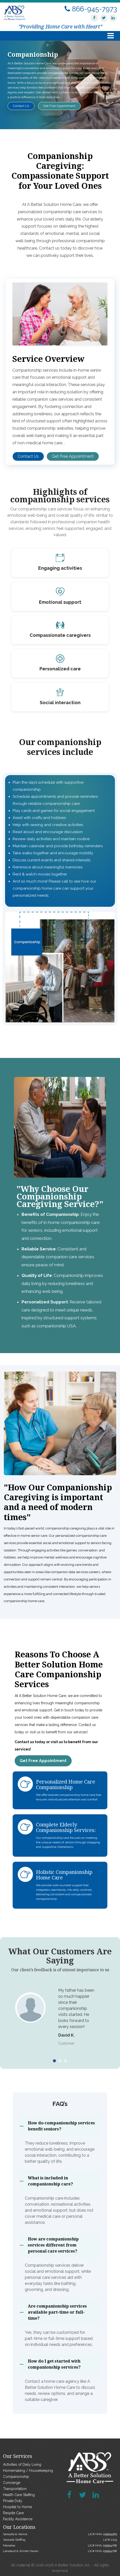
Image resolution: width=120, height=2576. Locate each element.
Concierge (11, 2483)
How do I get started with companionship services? (54, 2364)
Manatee (60, 2545)
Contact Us (21, 106)
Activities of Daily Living (22, 2464)
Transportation (15, 2489)
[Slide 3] (65, 2061)
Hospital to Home (17, 2507)
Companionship (16, 2477)
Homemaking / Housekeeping (28, 2471)
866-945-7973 (91, 9)
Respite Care (13, 2513)
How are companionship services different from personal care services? (53, 2245)
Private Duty (12, 2501)
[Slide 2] (60, 2061)
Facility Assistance (17, 2519)
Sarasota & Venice (60, 2534)
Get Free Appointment (59, 106)
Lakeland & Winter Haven (60, 2551)
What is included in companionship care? (50, 2181)
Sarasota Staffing (60, 2539)
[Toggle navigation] (110, 36)
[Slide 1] (54, 2061)
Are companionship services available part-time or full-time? (57, 2312)
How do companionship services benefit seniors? (61, 2126)
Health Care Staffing (19, 2495)
